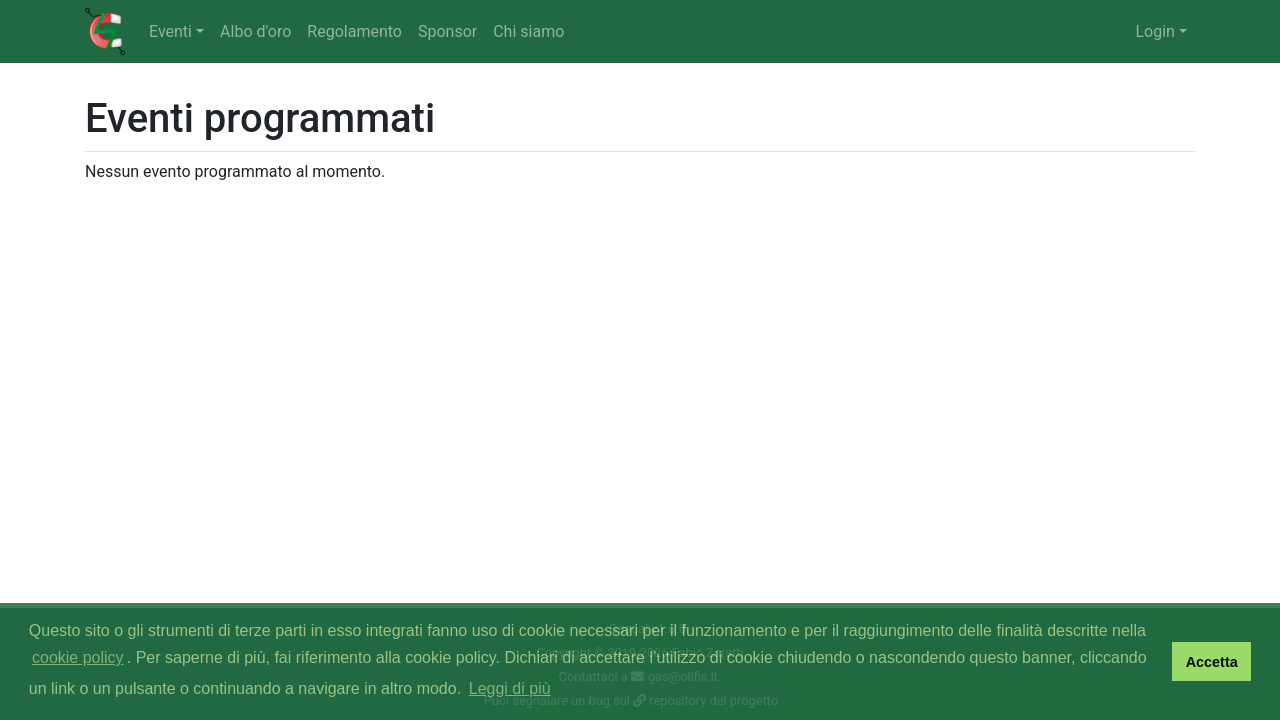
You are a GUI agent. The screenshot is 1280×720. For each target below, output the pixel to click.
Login (1154, 31)
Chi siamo (528, 31)
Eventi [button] (170, 31)
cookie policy (78, 657)
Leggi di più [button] (510, 688)
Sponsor (447, 31)
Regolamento (354, 31)
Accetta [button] (1212, 662)
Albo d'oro (255, 31)
